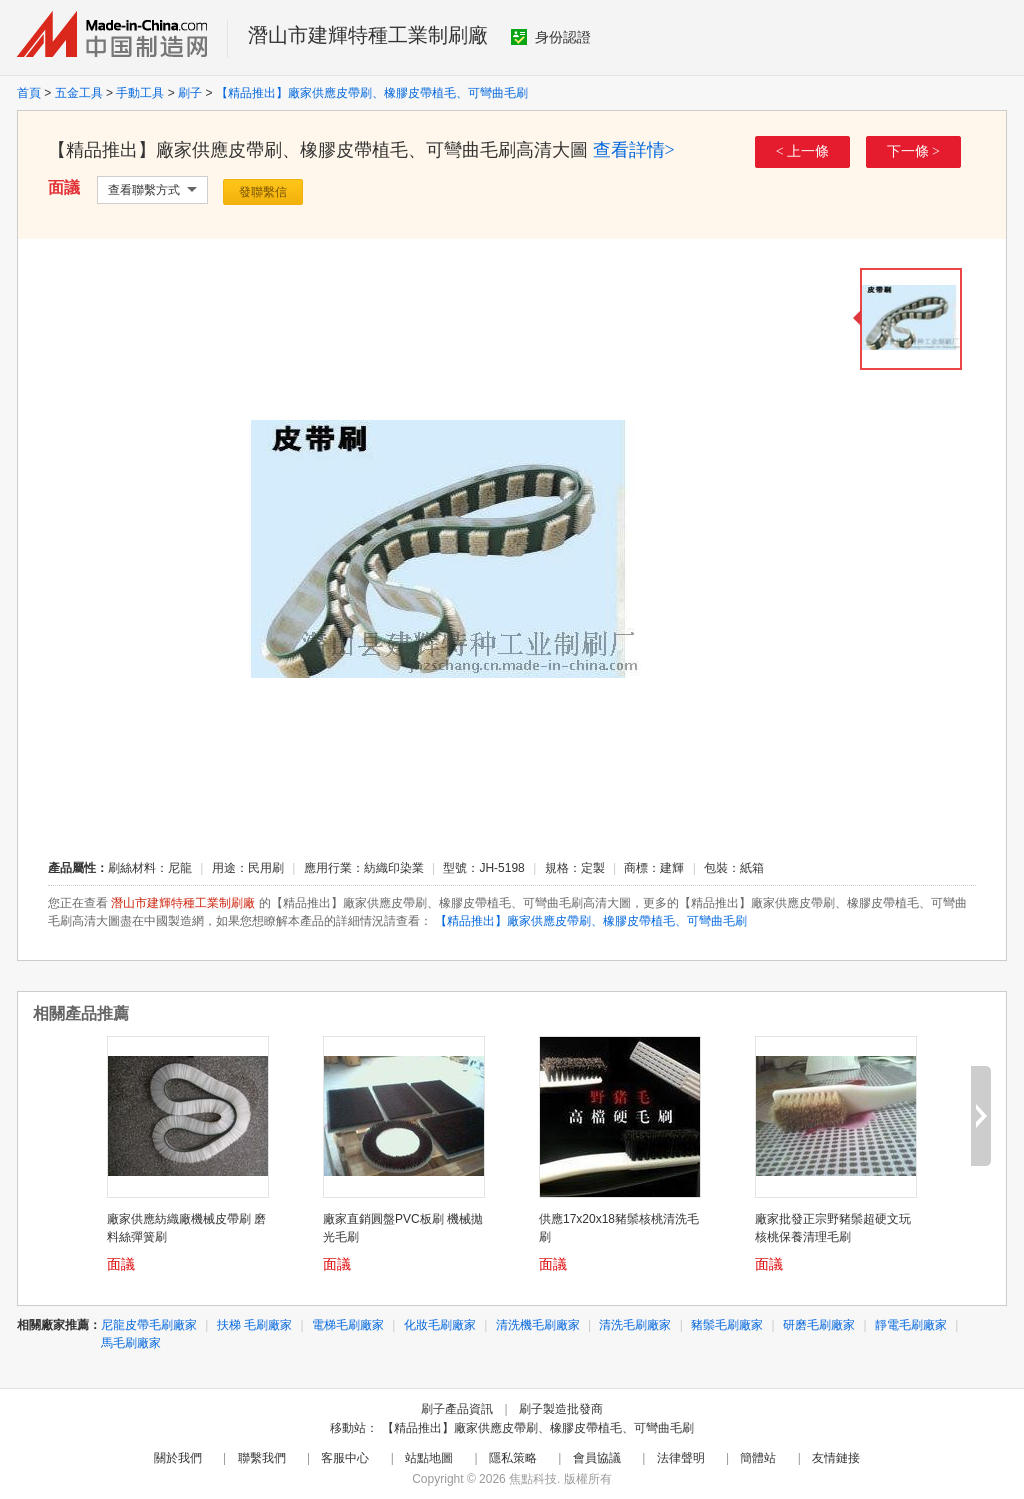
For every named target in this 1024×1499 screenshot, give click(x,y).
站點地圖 (429, 1458)
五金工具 (79, 93)
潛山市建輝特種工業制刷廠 (368, 35)
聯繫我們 (262, 1458)
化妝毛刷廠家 (440, 1325)
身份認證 (551, 37)
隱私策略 (513, 1458)
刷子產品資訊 (457, 1409)
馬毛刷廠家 (131, 1343)
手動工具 (140, 93)
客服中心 (345, 1458)
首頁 (29, 93)
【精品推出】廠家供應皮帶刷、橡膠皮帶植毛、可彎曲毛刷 (372, 93)
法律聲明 (681, 1458)
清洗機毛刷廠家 (538, 1325)
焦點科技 (533, 1479)
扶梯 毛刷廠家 (254, 1325)
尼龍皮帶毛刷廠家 (149, 1325)
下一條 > (913, 151)
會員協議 (597, 1458)
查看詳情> (634, 150)
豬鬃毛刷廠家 (727, 1325)
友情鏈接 (836, 1458)
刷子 (190, 93)
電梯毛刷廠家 (348, 1325)
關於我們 (178, 1458)
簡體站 (758, 1458)
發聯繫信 (263, 192)
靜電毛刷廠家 (911, 1325)
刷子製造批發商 (561, 1409)
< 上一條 (802, 151)
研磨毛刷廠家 (819, 1325)
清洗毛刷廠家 (635, 1325)
